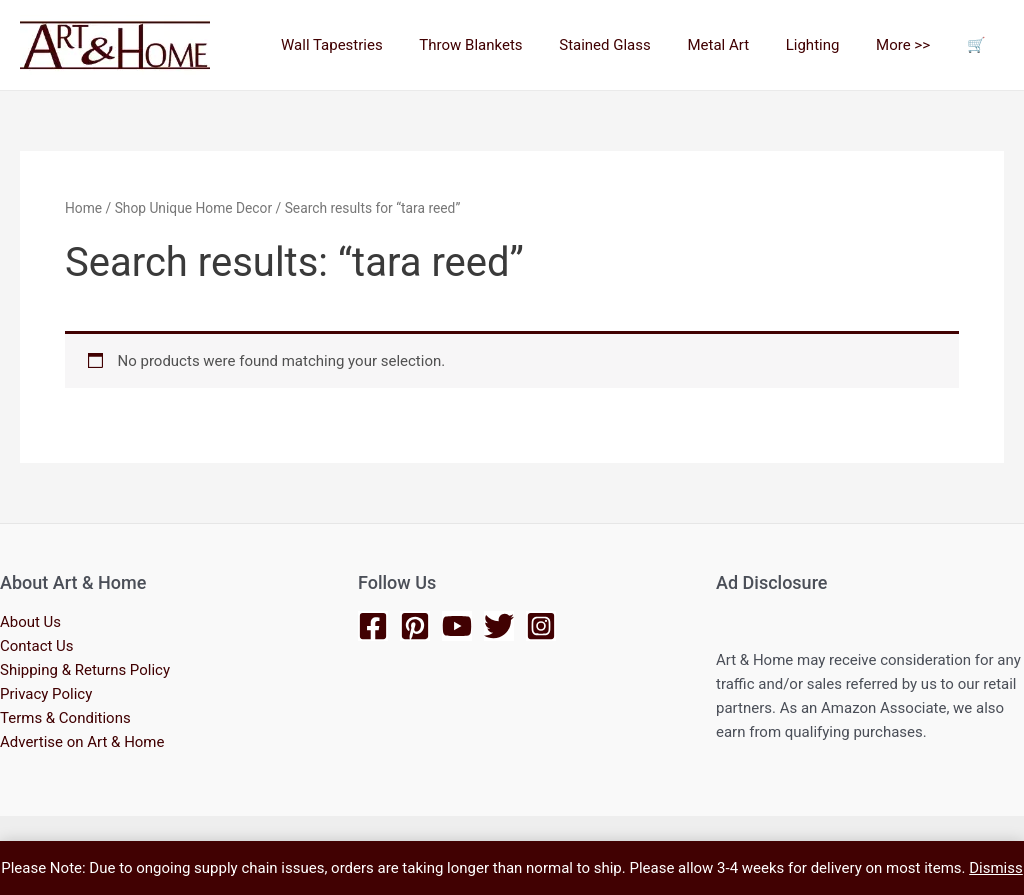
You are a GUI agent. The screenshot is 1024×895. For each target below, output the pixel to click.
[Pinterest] (415, 625)
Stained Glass (635, 45)
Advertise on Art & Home (82, 742)
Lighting (829, 45)
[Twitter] (499, 625)
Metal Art (742, 45)
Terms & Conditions (65, 718)
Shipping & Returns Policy (85, 670)
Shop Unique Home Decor (194, 208)
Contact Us (37, 646)
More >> (913, 45)
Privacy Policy (46, 694)
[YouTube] (457, 625)
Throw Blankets (507, 45)
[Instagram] (541, 625)
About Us (30, 622)
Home (83, 208)
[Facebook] (373, 625)
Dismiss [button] (996, 868)
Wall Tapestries (375, 45)
